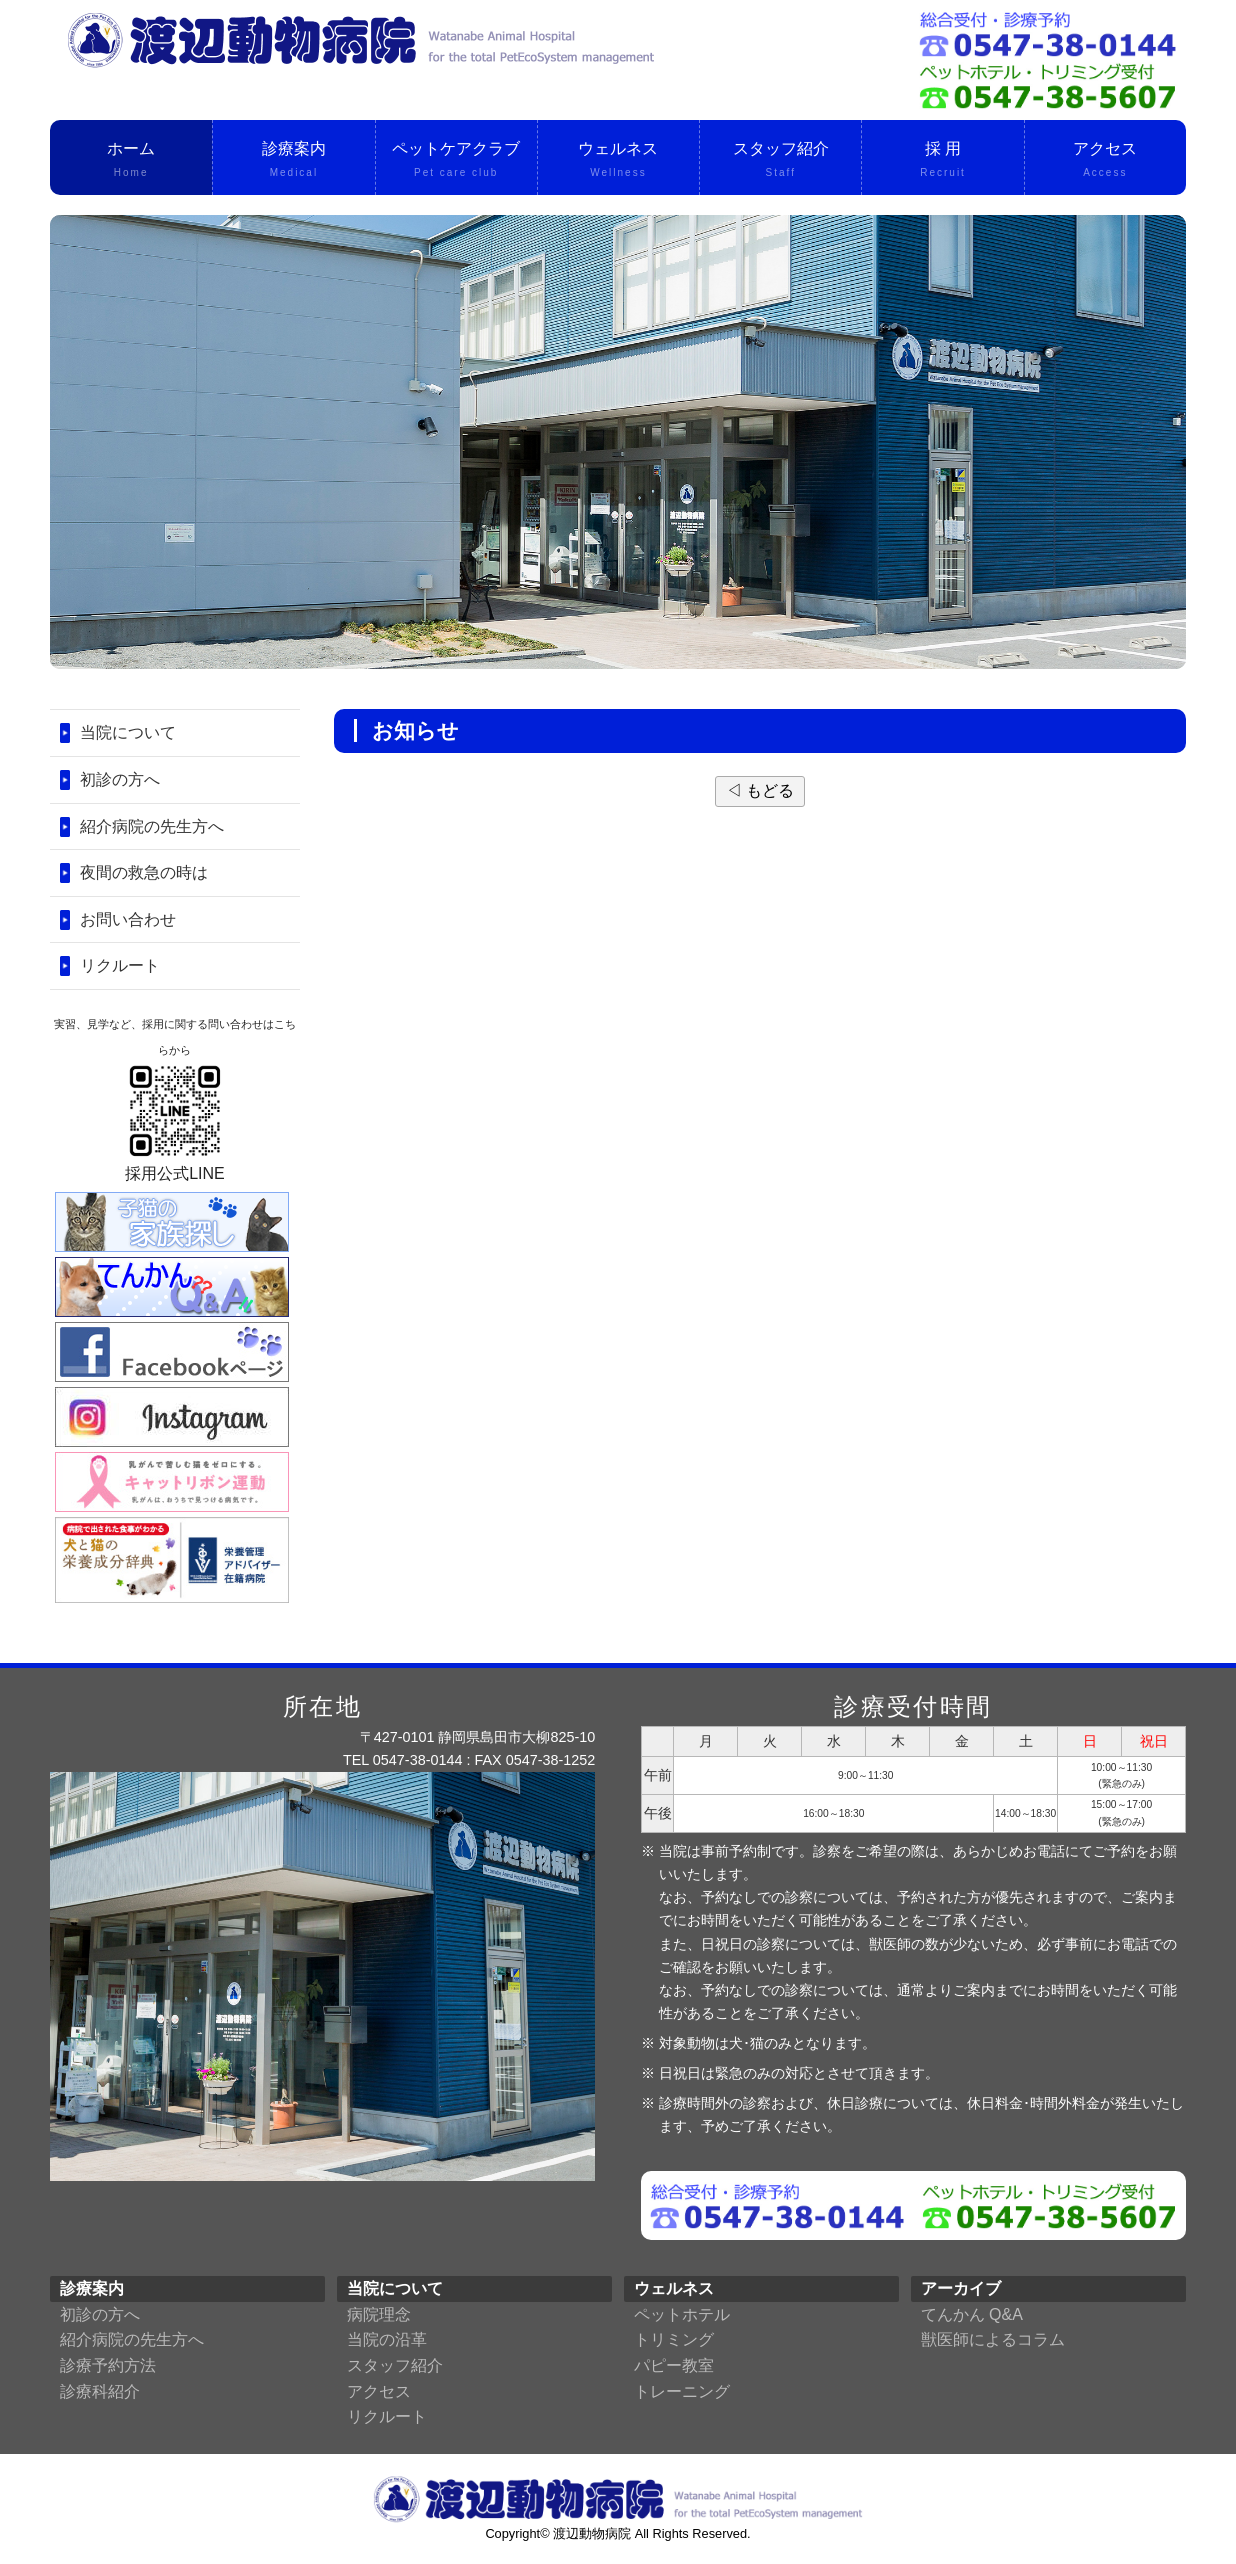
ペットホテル (682, 2314)
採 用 (942, 161)
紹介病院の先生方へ (152, 826)
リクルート (120, 965)
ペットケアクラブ (456, 161)
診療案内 (293, 161)
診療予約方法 (108, 2365)
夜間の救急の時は (144, 872)
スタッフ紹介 (780, 161)
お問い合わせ (128, 919)
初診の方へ (120, 779)
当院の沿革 (387, 2339)
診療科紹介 (100, 2391)
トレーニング (682, 2391)
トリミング (674, 2339)
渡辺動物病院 (592, 2533)
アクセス (1105, 161)
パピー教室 (674, 2365)
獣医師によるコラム (993, 2339)
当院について (128, 732)
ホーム (131, 161)
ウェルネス (618, 161)
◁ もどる (760, 790)
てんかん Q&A (972, 2314)
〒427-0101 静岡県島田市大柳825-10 (478, 1737)
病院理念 (379, 2314)
